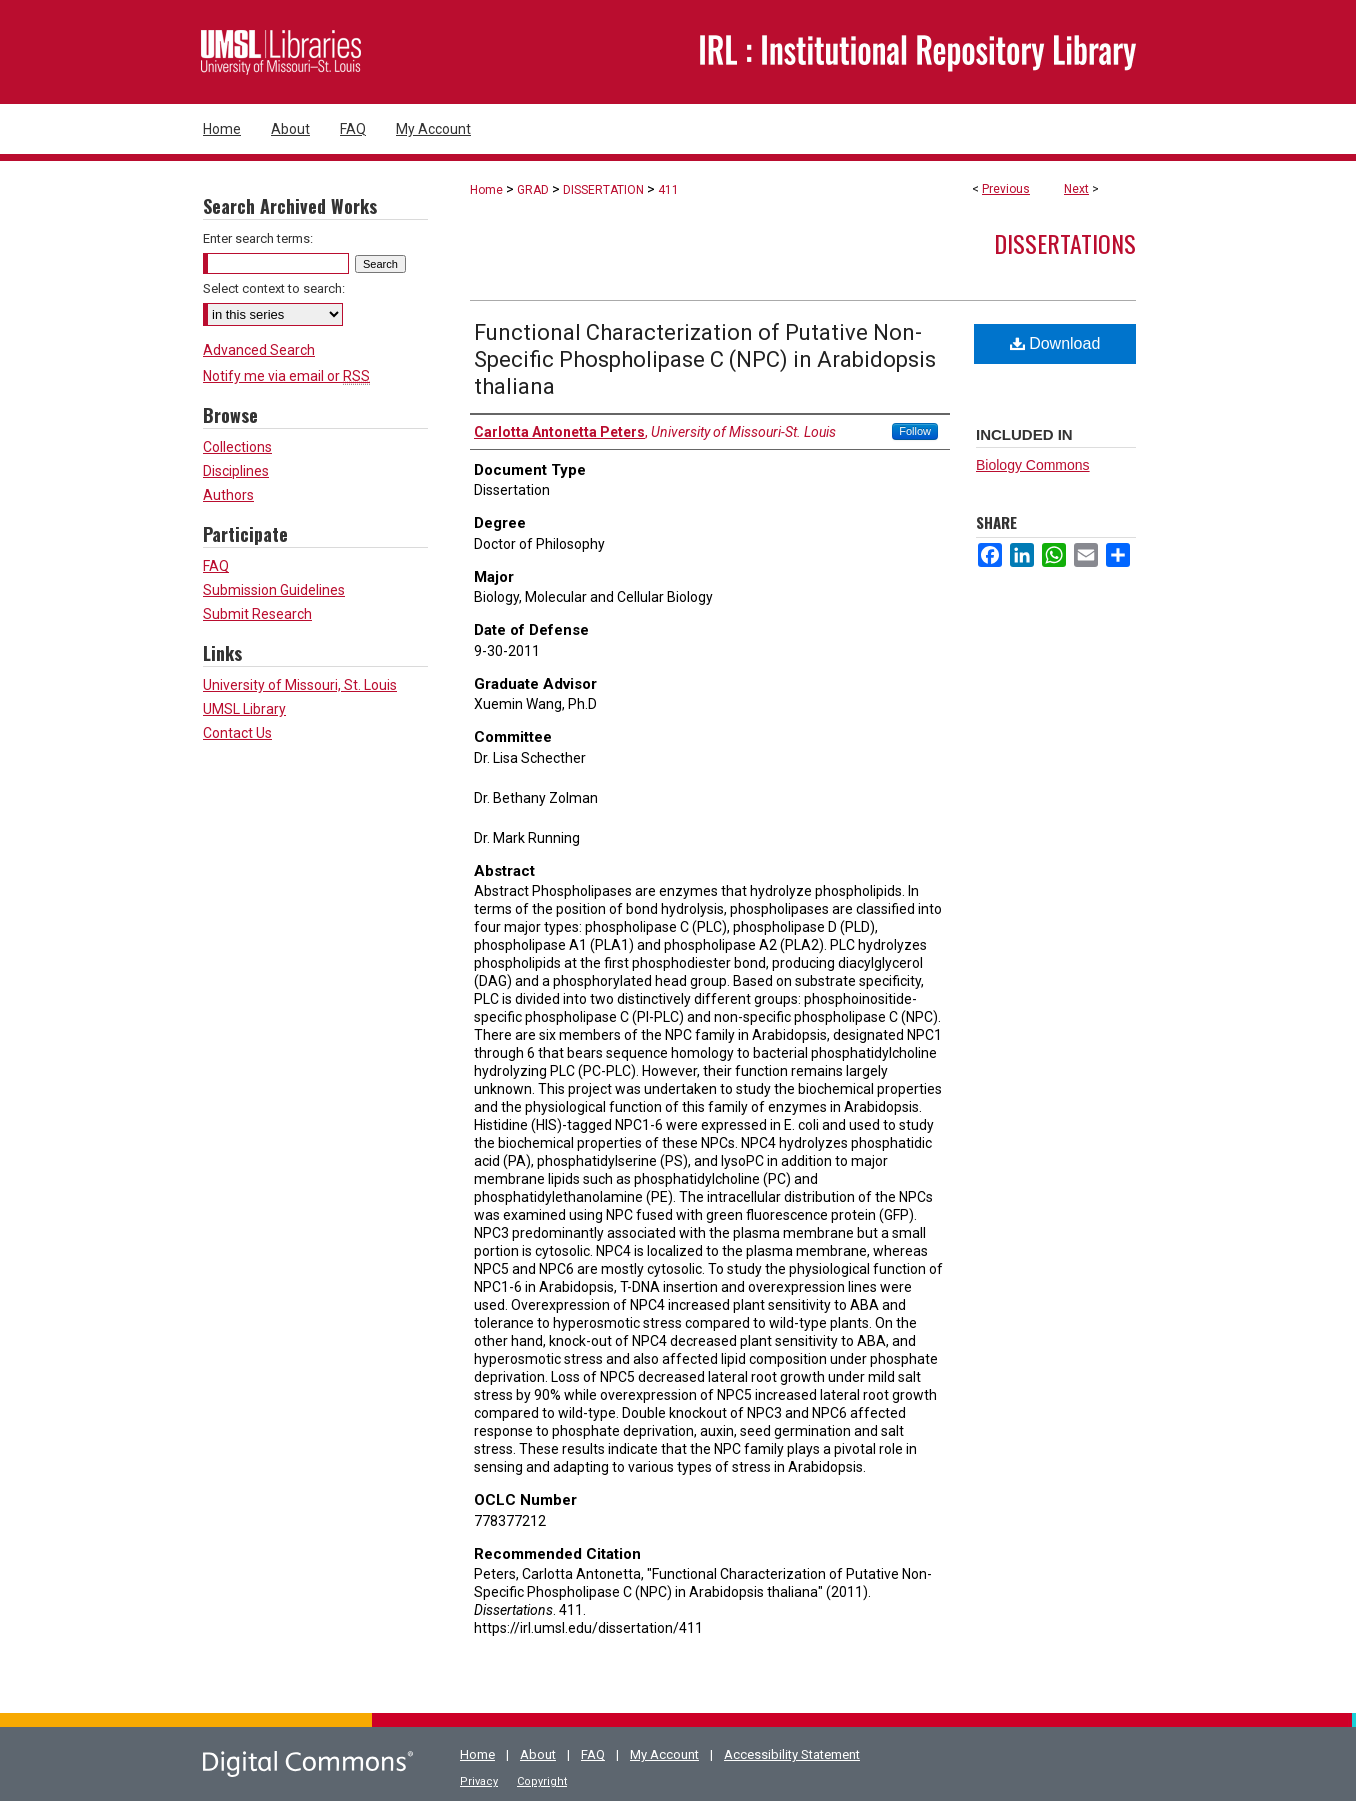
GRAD (533, 190)
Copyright (542, 1781)
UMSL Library (244, 709)
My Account (664, 1754)
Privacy (479, 1781)
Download (1055, 343)
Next (1076, 189)
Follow (915, 431)
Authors (228, 495)
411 (668, 190)
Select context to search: (274, 288)
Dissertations (1065, 243)
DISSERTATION (603, 190)
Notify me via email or (286, 376)
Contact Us (237, 733)
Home (486, 190)
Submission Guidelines (274, 590)
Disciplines (236, 471)
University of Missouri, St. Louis (300, 685)
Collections (237, 447)
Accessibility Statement (792, 1754)
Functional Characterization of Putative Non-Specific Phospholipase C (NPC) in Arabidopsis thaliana (705, 359)
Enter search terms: (258, 238)
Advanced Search (259, 350)
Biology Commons (1033, 465)
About (538, 1754)
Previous (1006, 189)
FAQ (216, 566)
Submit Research (257, 614)
